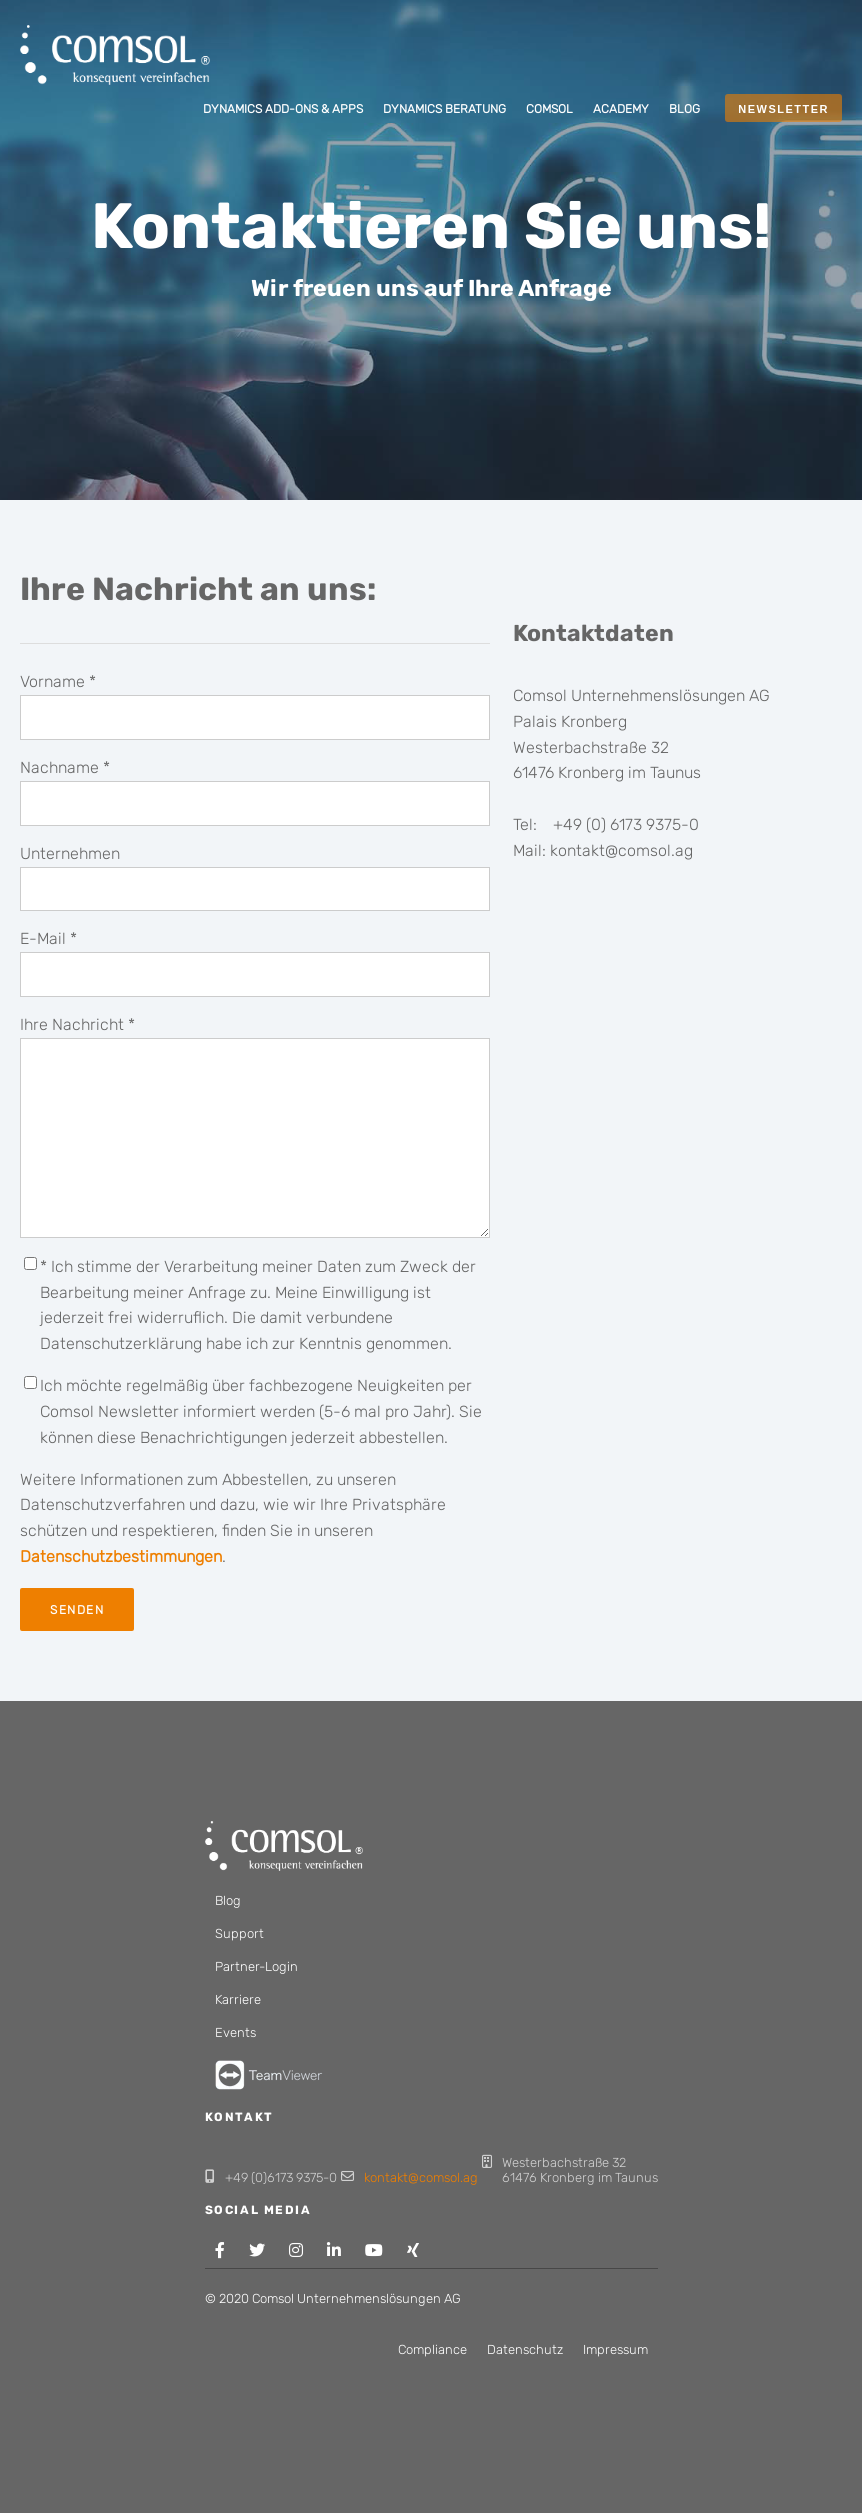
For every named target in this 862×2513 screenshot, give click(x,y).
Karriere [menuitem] (238, 1999)
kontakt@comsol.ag (421, 2177)
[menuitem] (283, 110)
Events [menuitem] (235, 2032)
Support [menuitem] (239, 1933)
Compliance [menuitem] (432, 2349)
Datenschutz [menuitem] (525, 2349)
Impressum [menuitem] (615, 2349)
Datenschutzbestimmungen (121, 1556)
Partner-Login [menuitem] (256, 1966)
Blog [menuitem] (228, 1900)
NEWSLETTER (783, 109)
